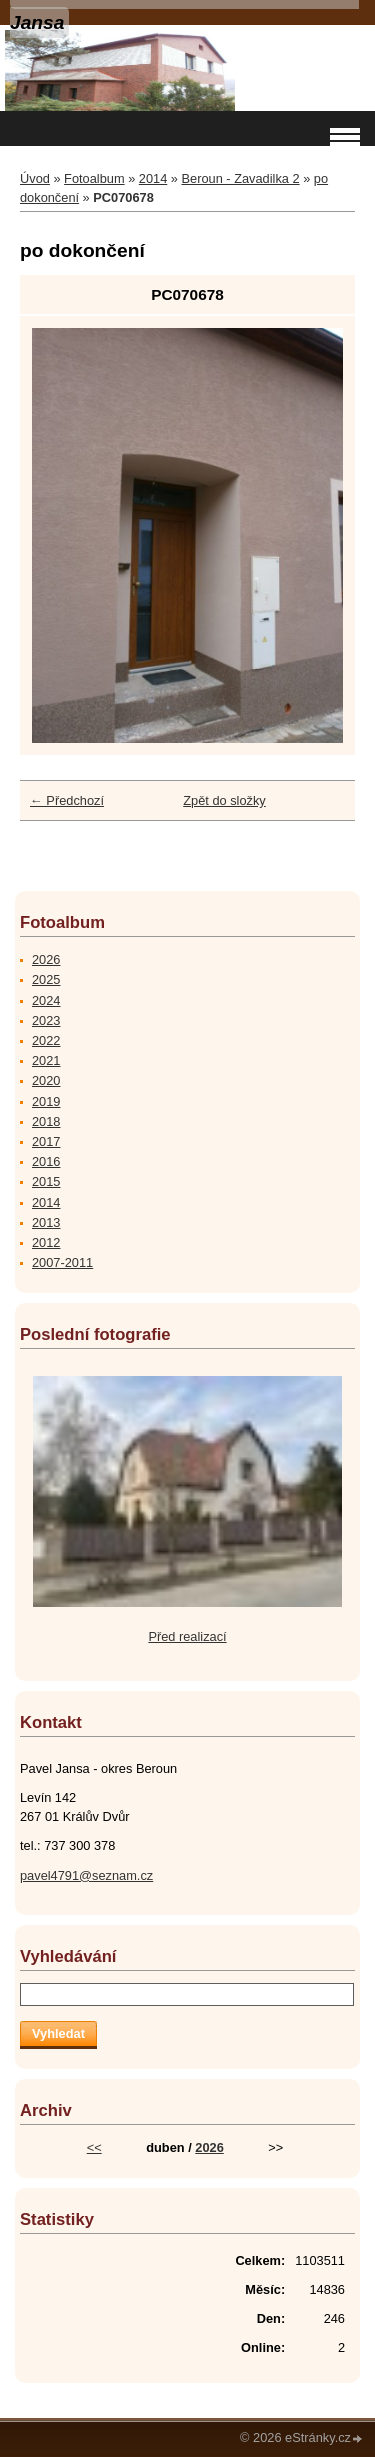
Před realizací (187, 1636)
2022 (46, 1040)
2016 (46, 1161)
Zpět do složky (224, 800)
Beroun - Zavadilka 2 (241, 178)
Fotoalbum (94, 178)
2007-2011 (62, 1262)
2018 (46, 1121)
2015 (46, 1181)
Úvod (35, 178)
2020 (46, 1080)
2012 (46, 1242)
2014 (153, 178)
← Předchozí (67, 800)
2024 (46, 1000)
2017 (46, 1141)
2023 (46, 1020)
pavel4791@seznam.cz (86, 1875)
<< (94, 2147)
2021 (46, 1060)
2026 (46, 959)
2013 (46, 1222)
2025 (46, 979)
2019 (46, 1101)
